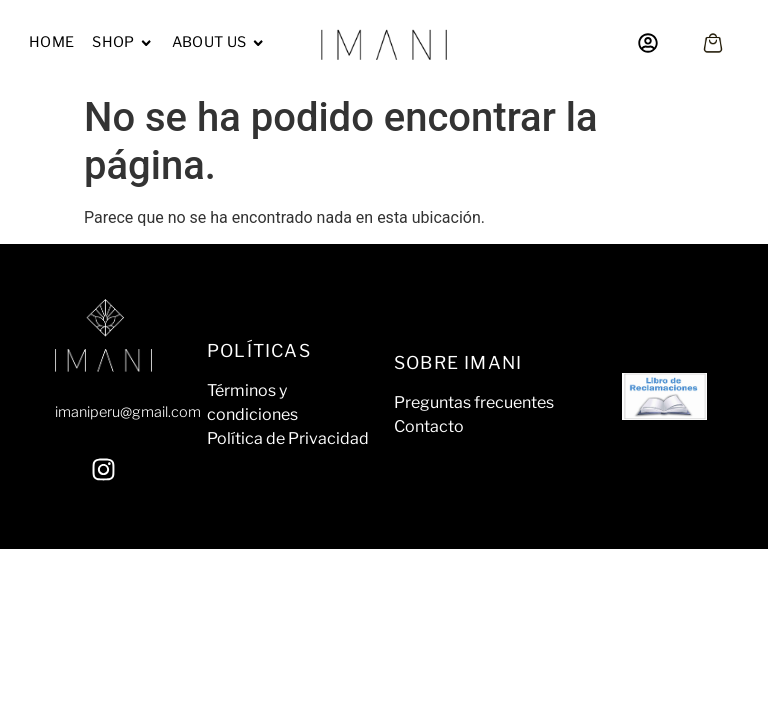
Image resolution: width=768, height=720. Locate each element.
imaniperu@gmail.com (128, 412)
